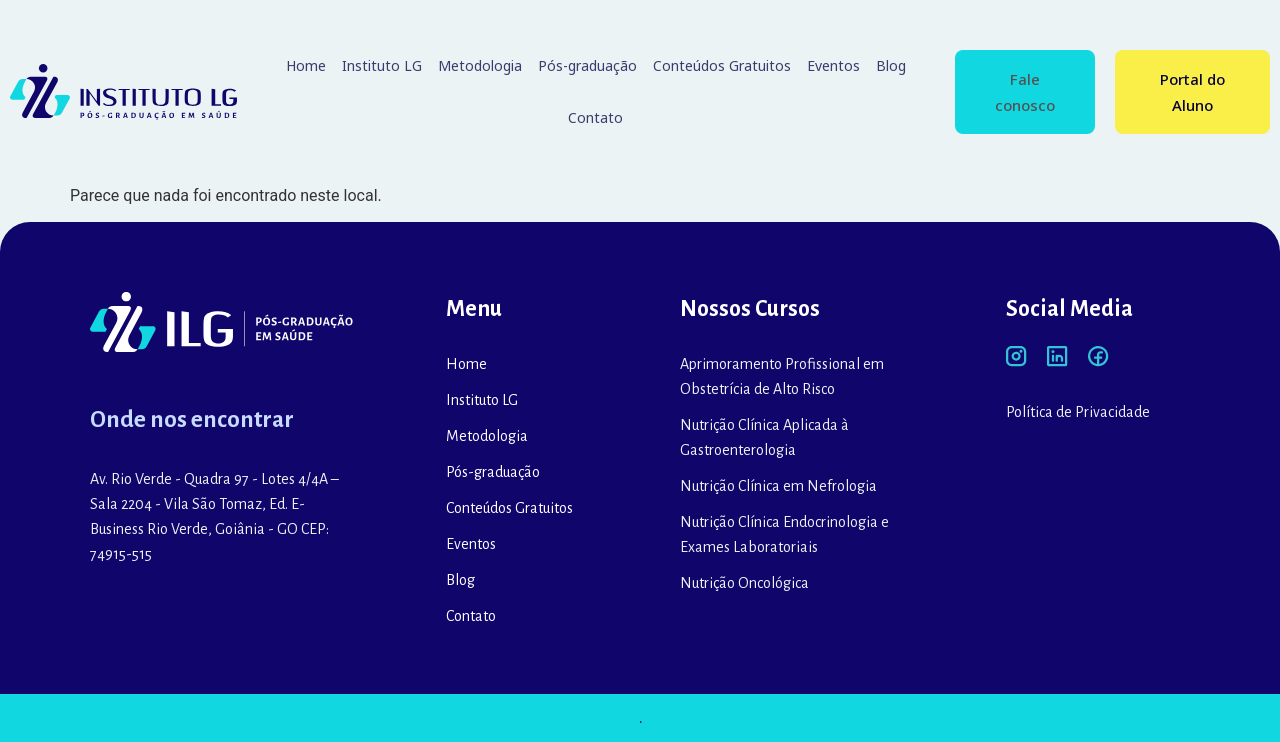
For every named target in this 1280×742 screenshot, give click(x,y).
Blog (891, 65)
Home (306, 65)
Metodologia (480, 65)
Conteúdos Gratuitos (722, 65)
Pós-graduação (587, 65)
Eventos (833, 65)
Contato (595, 117)
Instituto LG (382, 65)
